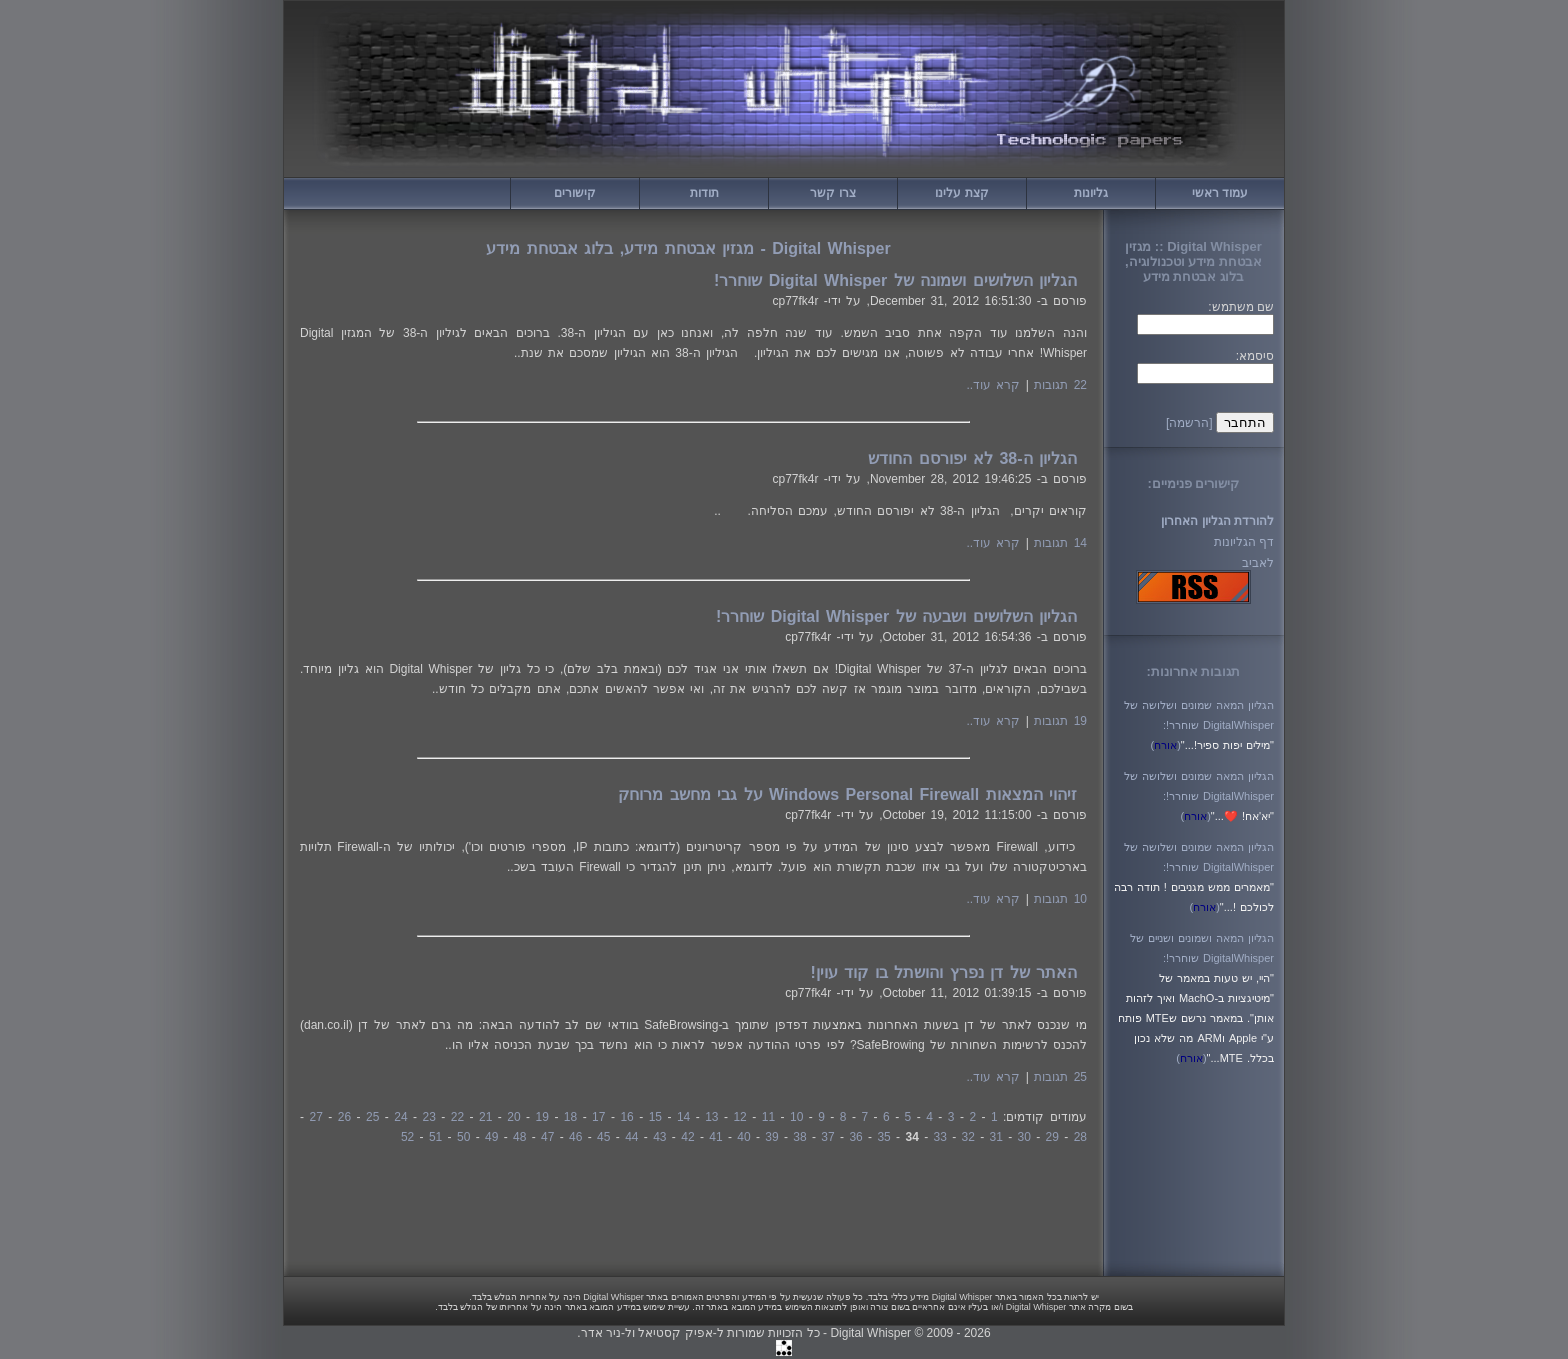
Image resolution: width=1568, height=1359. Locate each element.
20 (513, 1117)
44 (631, 1137)
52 (407, 1137)
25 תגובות (1060, 1077)
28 (1080, 1137)
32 (968, 1137)
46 (575, 1137)
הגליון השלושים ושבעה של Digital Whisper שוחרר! (896, 616)
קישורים (575, 193)
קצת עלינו (961, 193)
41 (715, 1137)
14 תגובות (1060, 543)
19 (542, 1117)
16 (626, 1117)
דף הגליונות (1244, 542)
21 (485, 1117)
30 (1024, 1137)
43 (659, 1137)
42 (687, 1137)
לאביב (1258, 563)
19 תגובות (1060, 721)
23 (429, 1117)
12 (739, 1117)
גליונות (1091, 193)
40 (743, 1137)
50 (463, 1137)
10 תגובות (1060, 899)
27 (315, 1117)
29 (1052, 1137)
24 (400, 1117)
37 (827, 1137)
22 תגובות (1060, 385)
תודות (704, 193)
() (1166, 745)
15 (655, 1117)
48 (519, 1137)
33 (939, 1137)
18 (570, 1117)
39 (771, 1137)
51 (435, 1137)
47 (547, 1137)
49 (491, 1137)
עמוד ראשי (1220, 193)
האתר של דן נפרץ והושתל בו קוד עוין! (944, 972)
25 (372, 1117)
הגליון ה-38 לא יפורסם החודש (972, 458)
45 (603, 1137)
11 (768, 1117)
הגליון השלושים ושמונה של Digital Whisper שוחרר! (895, 280)
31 (996, 1137)
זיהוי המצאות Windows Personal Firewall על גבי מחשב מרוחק (847, 794)
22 (457, 1117)
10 (796, 1117)
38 (799, 1137)
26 (344, 1117)
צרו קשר (832, 193)
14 (683, 1117)
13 (711, 1117)
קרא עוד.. (993, 385)
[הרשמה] (1189, 423)
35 (883, 1137)
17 (598, 1117)
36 (855, 1137)
